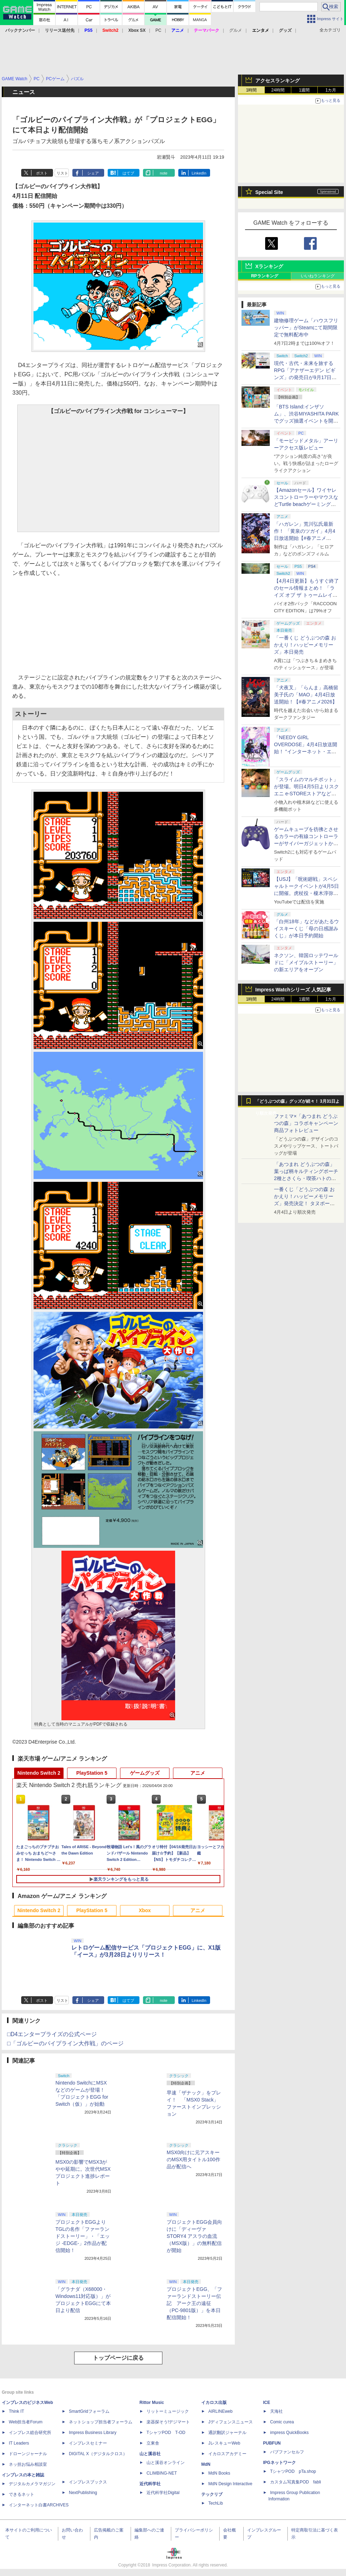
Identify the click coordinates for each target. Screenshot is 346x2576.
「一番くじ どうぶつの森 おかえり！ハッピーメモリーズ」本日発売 (305, 645)
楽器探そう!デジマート (168, 2421)
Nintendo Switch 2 (38, 1773)
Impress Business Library (93, 2432)
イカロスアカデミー (227, 2453)
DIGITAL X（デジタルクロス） (98, 2453)
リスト (62, 173)
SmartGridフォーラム (89, 2411)
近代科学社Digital (163, 2492)
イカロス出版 (214, 2402)
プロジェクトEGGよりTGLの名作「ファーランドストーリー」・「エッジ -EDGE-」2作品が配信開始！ (82, 2236)
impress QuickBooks (289, 2432)
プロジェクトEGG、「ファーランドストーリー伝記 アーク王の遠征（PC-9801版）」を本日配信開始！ (194, 2303)
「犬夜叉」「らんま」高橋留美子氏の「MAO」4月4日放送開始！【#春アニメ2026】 (306, 695)
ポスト (42, 173)
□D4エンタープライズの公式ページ (52, 2034)
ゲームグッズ (145, 1773)
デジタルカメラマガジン (32, 2483)
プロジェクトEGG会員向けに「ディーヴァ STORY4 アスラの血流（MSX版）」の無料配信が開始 (194, 2236)
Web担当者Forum (25, 2421)
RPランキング (264, 275)
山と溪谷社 (150, 2453)
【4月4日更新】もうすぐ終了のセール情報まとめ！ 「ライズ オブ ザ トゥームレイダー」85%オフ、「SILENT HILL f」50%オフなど (306, 595)
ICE (266, 2402)
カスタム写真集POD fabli (295, 2482)
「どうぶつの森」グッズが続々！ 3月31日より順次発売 (297, 1103)
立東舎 (153, 2443)
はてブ (128, 173)
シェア (93, 173)
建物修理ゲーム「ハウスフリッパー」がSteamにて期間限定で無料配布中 (306, 327)
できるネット (21, 2494)
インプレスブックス (88, 2482)
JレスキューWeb (224, 2443)
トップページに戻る (118, 2358)
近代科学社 (150, 2483)
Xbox (145, 1910)
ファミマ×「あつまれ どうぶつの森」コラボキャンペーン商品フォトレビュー (306, 1123)
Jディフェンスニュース (230, 2421)
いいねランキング (318, 275)
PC (158, 30)
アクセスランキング (277, 80)
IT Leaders (19, 2443)
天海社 (276, 2411)
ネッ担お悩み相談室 (28, 2464)
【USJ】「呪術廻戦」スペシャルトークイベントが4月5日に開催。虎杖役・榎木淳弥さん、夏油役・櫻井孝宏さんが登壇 (306, 893)
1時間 (251, 90)
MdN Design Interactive (230, 2483)
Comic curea (282, 2421)
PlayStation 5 (91, 1773)
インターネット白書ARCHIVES (38, 2505)
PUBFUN (272, 2443)
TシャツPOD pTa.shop (293, 2471)
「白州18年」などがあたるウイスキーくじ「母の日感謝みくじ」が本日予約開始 (306, 928)
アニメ (197, 1773)
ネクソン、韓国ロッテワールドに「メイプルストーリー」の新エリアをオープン (306, 962)
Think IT (16, 2411)
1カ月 (331, 90)
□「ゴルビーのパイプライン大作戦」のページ (65, 2043)
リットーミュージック (168, 2411)
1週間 (304, 90)
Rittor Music (151, 2402)
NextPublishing (83, 2492)
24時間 (277, 90)
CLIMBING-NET (162, 2473)
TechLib (215, 2503)
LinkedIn (199, 173)
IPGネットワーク (279, 2462)
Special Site (269, 192)
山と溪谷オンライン (166, 2462)
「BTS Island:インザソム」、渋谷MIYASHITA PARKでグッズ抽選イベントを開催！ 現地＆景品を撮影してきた (306, 421)
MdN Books (219, 2473)
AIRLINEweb (220, 2411)
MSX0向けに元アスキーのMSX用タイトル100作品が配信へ (193, 2159)
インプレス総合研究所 (30, 2432)
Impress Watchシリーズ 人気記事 (293, 989)
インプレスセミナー (88, 2443)
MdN (205, 2464)
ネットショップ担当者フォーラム (100, 2421)
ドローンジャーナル (28, 2453)
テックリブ (211, 2494)
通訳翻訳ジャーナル (227, 2432)
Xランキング (269, 266)
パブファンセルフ (287, 2452)
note (163, 173)
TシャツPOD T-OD (166, 2432)
